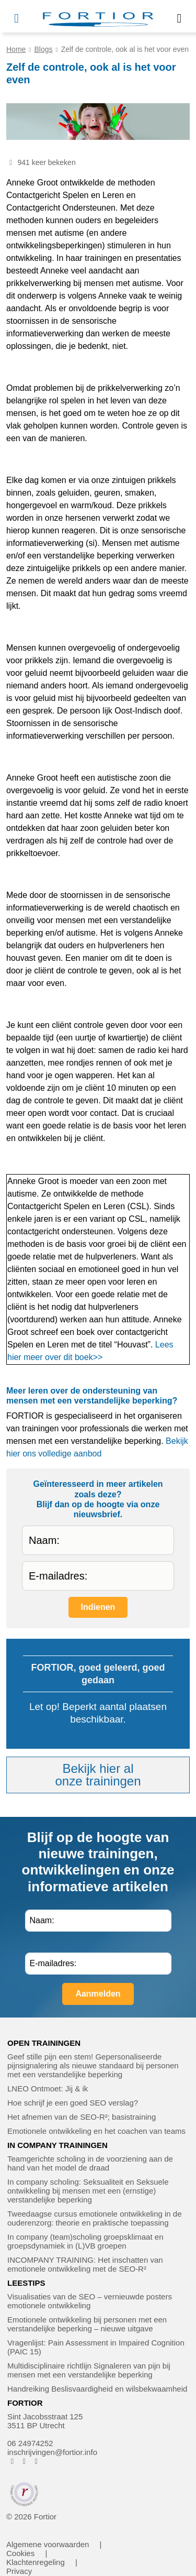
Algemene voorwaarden (47, 2544)
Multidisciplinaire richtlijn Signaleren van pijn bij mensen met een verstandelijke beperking (88, 2370)
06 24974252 (30, 2443)
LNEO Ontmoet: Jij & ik (47, 2088)
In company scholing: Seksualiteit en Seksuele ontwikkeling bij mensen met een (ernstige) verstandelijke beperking (88, 2190)
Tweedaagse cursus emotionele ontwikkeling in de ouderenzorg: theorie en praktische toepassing (94, 2218)
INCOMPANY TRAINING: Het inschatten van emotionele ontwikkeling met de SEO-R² (85, 2264)
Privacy (19, 2571)
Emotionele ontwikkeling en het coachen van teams (96, 2130)
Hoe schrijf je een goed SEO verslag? (72, 2102)
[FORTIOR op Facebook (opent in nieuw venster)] (12, 2461)
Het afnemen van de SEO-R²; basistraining (81, 2116)
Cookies (20, 2553)
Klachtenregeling (35, 2562)
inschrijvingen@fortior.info (52, 2452)
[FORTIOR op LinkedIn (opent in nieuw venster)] (36, 2461)
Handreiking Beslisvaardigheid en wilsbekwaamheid (97, 2388)
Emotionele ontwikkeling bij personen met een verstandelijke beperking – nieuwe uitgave (87, 2324)
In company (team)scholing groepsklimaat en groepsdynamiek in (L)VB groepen (85, 2241)
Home (16, 49)
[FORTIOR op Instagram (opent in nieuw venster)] (24, 2461)
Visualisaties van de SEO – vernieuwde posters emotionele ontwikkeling (89, 2301)
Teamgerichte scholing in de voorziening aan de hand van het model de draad (90, 2163)
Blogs (43, 49)
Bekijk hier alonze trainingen (98, 1774)
